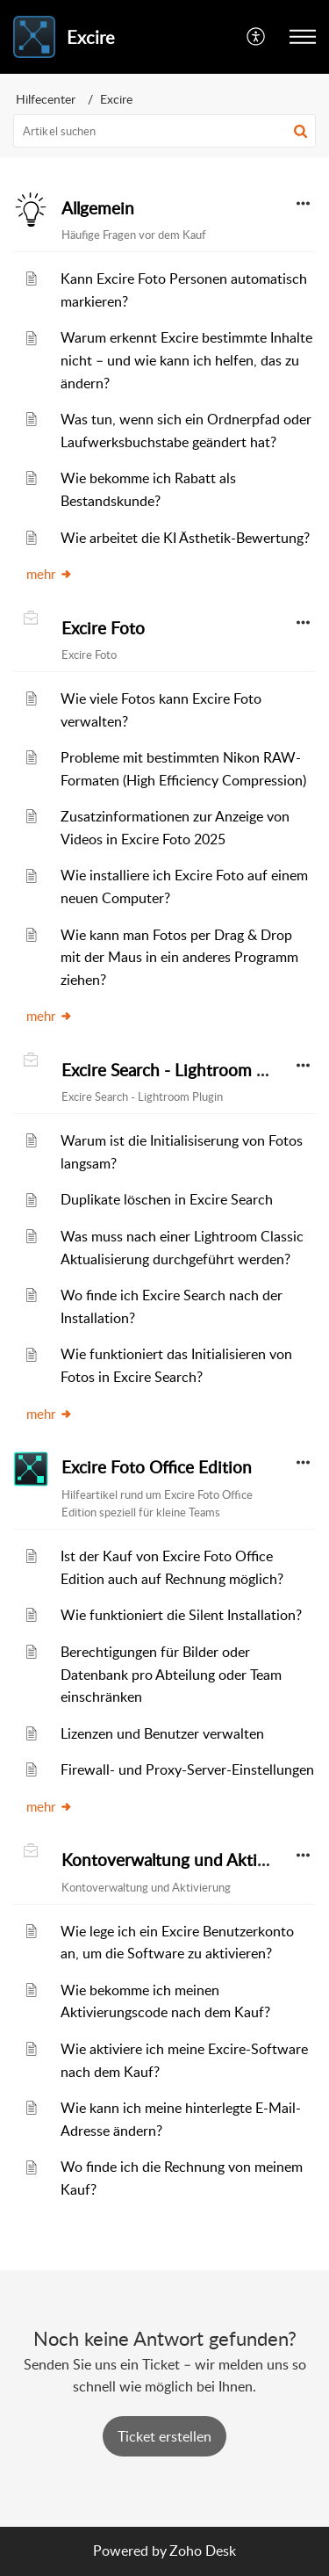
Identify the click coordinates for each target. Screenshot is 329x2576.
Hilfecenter (45, 98)
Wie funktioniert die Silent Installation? (181, 1614)
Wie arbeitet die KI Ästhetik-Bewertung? (185, 537)
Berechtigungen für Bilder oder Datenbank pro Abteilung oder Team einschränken (171, 1674)
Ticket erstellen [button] (164, 2436)
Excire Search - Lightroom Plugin (181, 1070)
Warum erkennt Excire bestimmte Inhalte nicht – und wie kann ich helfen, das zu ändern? (186, 360)
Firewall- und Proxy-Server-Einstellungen (187, 1769)
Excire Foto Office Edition (156, 1467)
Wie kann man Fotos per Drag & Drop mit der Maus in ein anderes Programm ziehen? (179, 957)
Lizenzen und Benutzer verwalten (162, 1733)
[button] (256, 37)
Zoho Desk (202, 2550)
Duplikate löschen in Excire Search (167, 1199)
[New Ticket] (164, 2436)
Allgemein (97, 208)
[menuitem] (256, 37)
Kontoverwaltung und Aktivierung (187, 1860)
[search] (164, 131)
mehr (49, 573)
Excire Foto (103, 628)
